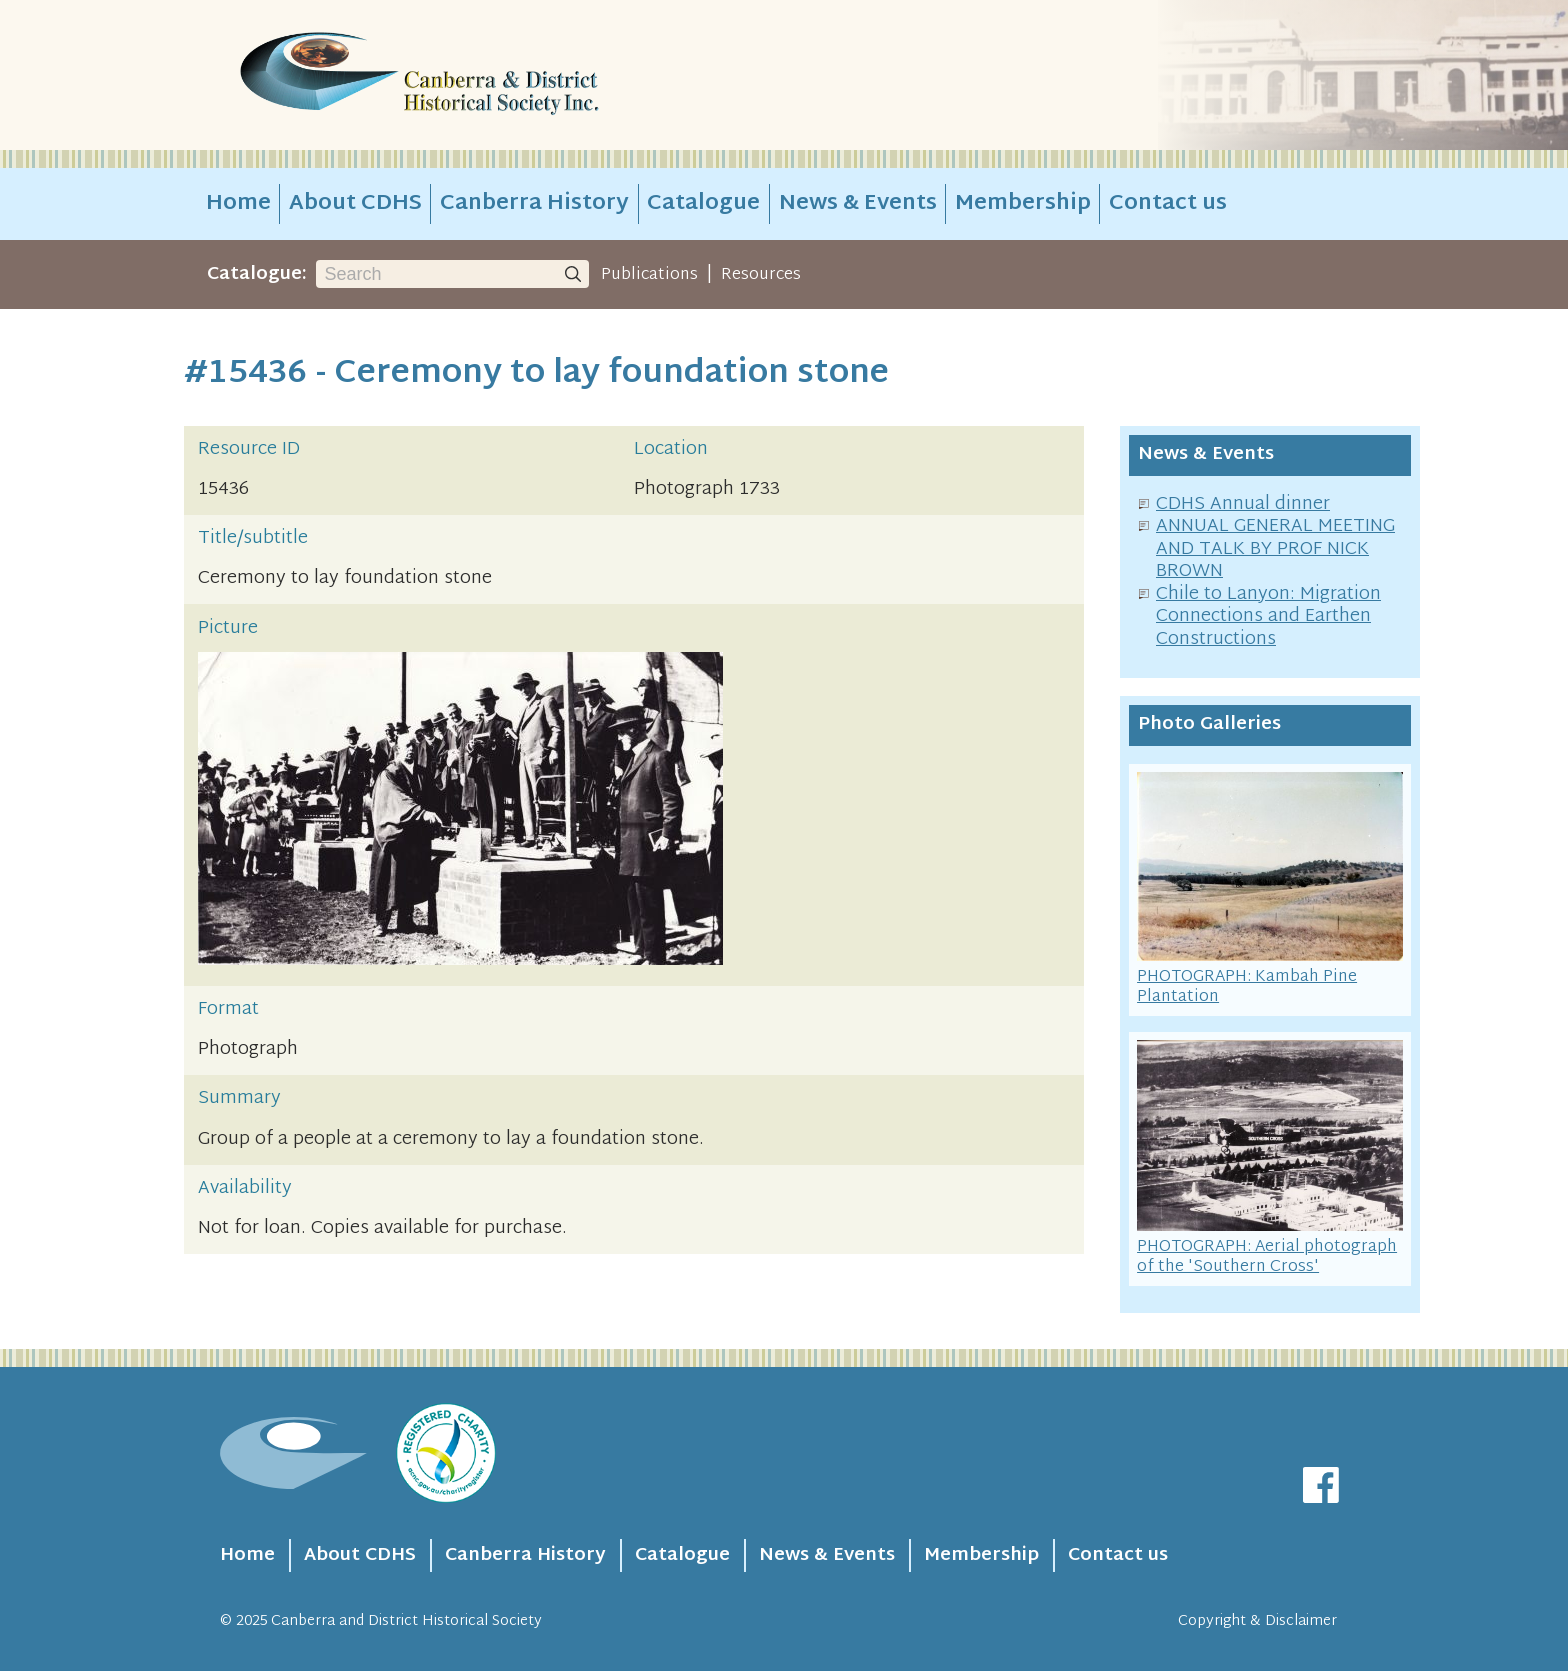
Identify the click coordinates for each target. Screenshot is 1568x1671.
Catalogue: (257, 274)
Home (238, 204)
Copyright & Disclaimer (1257, 1621)
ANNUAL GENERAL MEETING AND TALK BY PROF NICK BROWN (1275, 549)
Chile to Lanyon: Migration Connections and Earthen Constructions (1268, 617)
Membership (1023, 204)
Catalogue (703, 204)
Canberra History (534, 204)
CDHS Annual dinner (1243, 504)
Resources (761, 275)
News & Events (858, 204)
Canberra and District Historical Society (406, 1621)
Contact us (1168, 204)
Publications (649, 275)
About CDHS (355, 204)
